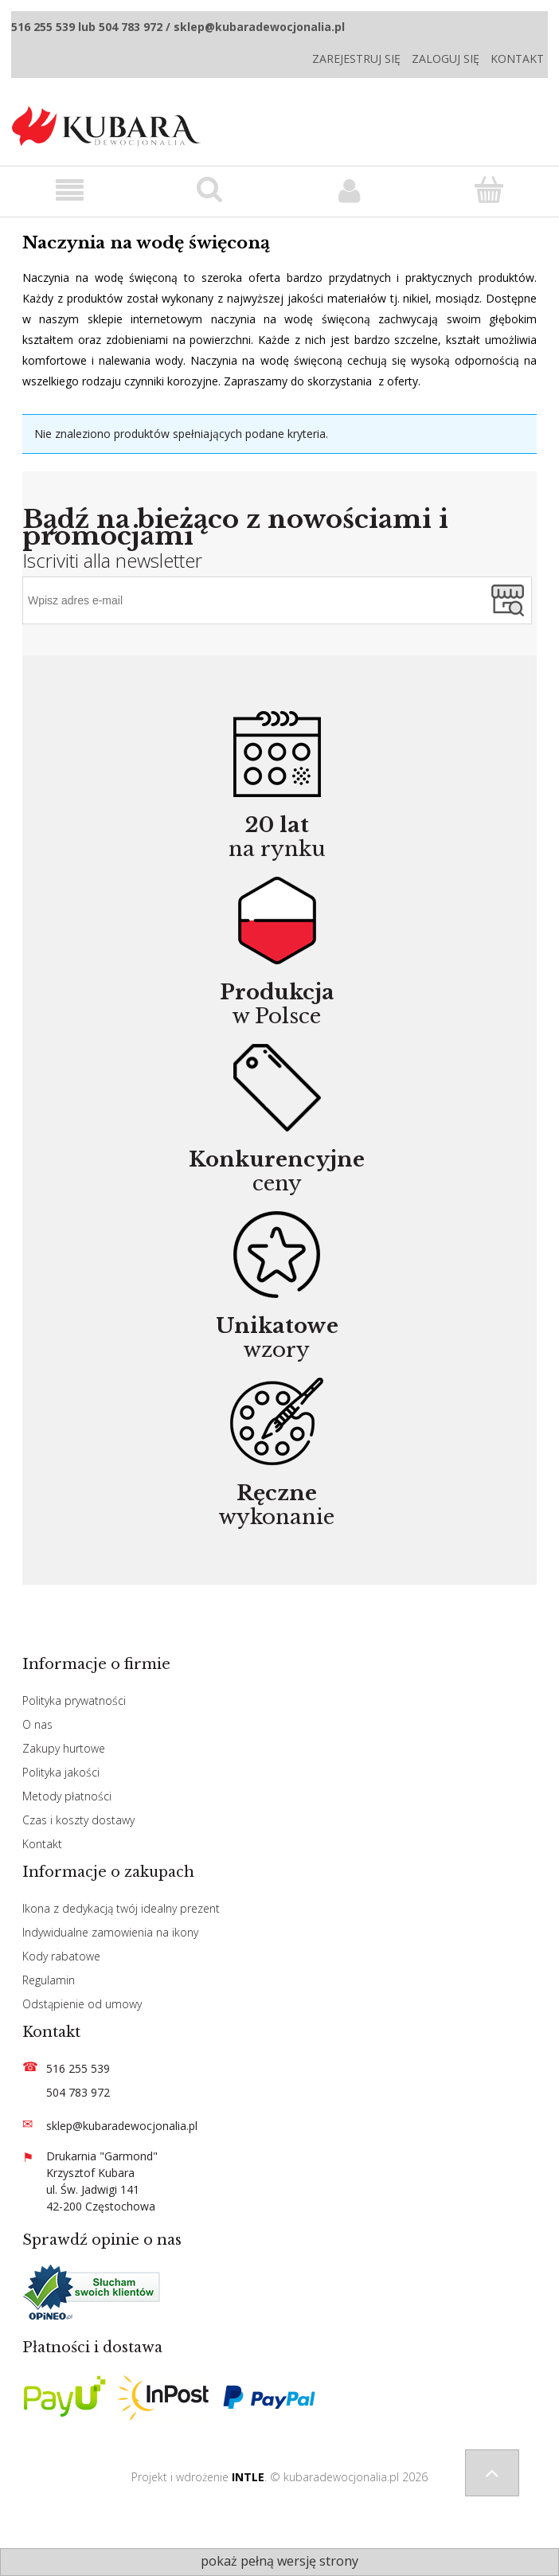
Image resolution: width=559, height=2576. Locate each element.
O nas (37, 1724)
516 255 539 (78, 2068)
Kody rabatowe (61, 1956)
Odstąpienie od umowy (82, 2003)
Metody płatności (66, 1796)
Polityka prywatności (74, 1700)
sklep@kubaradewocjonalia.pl (121, 2125)
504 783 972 (78, 2092)
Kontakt (517, 58)
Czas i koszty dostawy (78, 1819)
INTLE (248, 2476)
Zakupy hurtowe (63, 1748)
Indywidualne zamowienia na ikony (110, 1932)
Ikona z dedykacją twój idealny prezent (121, 1908)
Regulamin (48, 1980)
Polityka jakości (61, 1772)
